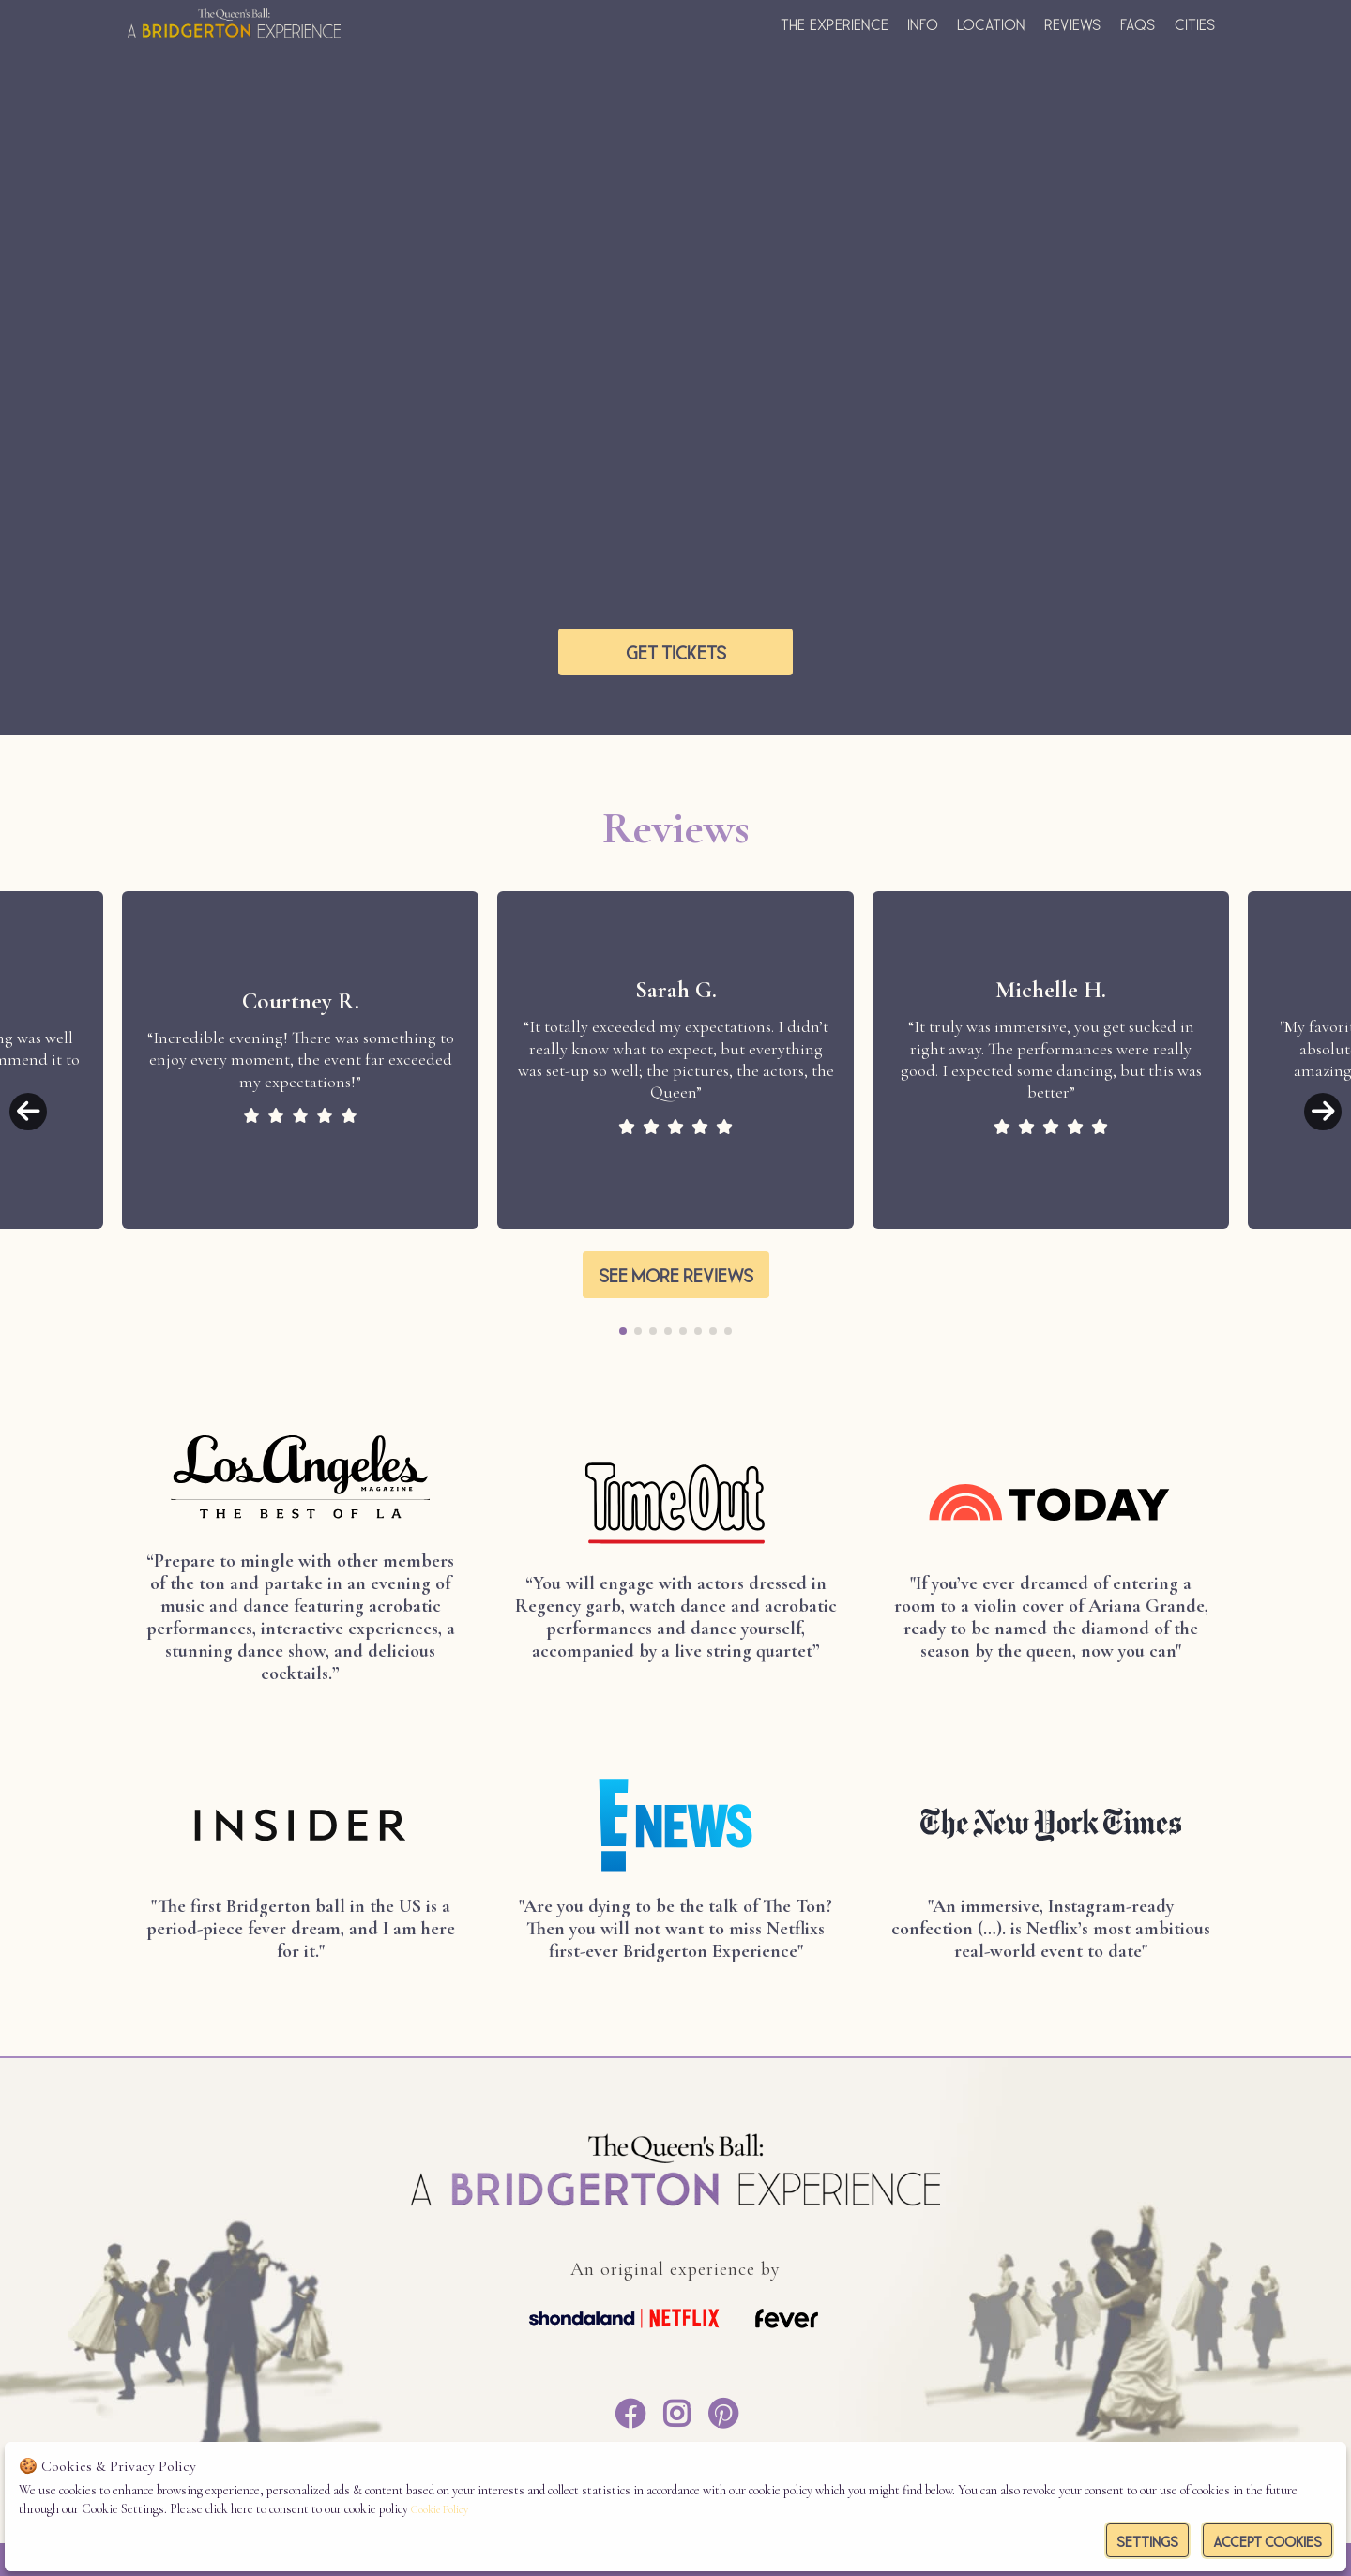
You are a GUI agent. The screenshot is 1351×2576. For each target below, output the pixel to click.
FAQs (1138, 22)
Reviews (1072, 22)
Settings (1147, 2539)
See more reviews (676, 1273)
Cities (1195, 22)
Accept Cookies (1267, 2539)
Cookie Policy (439, 2509)
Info (922, 22)
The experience (834, 22)
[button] (28, 1111)
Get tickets (676, 650)
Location (991, 22)
